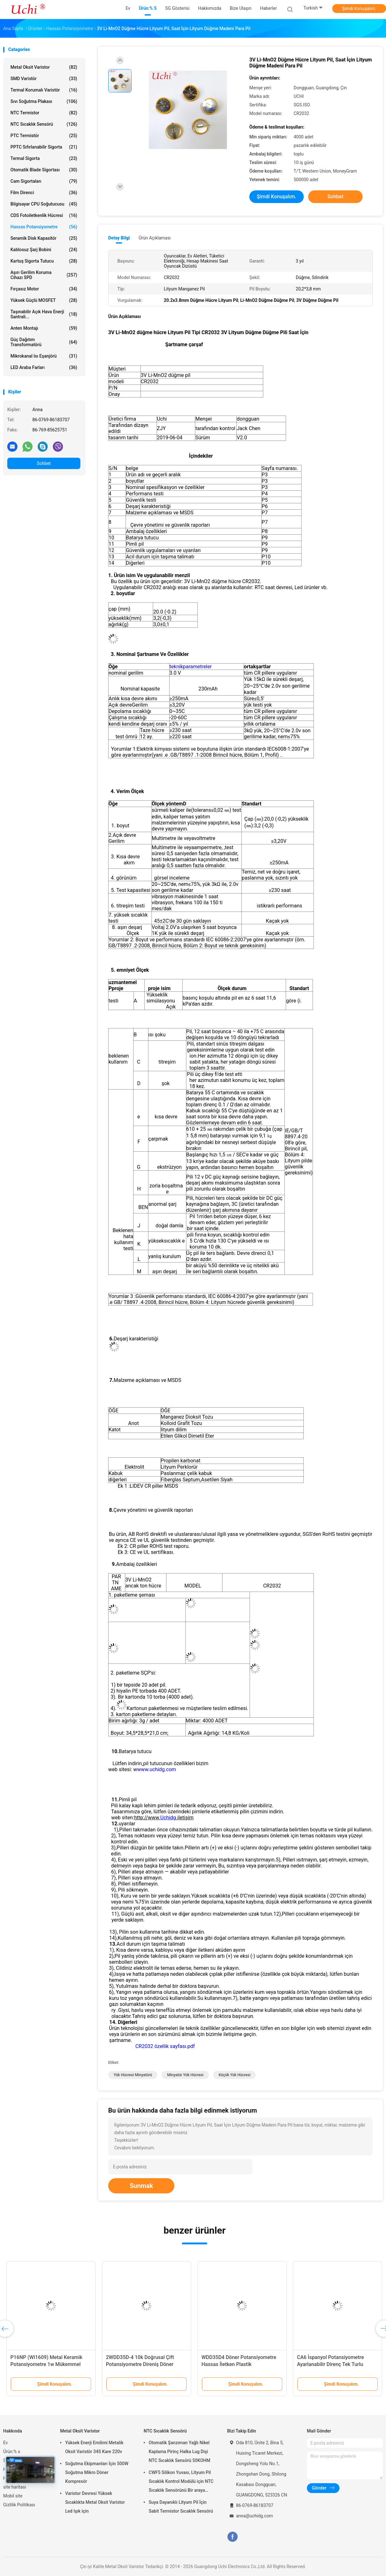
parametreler (197, 667)
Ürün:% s (11, 2451)
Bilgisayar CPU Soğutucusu (43, 204)
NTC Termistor (43, 113)
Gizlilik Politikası (19, 2504)
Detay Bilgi (119, 237)
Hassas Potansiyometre (43, 227)
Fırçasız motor (43, 289)
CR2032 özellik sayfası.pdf (165, 2046)
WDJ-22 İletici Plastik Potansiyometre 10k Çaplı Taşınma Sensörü (335, 2364)
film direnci (43, 192)
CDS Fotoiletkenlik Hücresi (43, 215)
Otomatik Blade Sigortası (43, 170)
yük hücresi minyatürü (133, 2075)
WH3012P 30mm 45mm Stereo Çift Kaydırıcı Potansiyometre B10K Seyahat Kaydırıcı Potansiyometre (144, 2364)
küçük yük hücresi (235, 2075)
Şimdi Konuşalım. (359, 8)
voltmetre (204, 838)
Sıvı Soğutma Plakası (43, 101)
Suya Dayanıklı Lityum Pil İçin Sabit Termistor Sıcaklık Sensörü (181, 2507)
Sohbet (44, 463)
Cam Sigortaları (43, 181)
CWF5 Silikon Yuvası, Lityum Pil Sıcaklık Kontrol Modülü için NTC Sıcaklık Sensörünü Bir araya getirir (181, 2482)
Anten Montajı (43, 328)
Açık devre (120, 705)
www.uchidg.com (156, 1769)
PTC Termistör (43, 135)
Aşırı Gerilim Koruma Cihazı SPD (43, 275)
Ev (5, 2442)
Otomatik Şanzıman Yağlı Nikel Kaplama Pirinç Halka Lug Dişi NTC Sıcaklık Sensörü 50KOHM (179, 2451)
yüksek (156, 1241)
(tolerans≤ (202, 810)
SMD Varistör (43, 78)
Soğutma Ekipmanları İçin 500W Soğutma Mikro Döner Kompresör (96, 2472)
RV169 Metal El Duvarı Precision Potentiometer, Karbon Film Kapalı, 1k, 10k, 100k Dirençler (48, 2364)
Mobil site (12, 2495)
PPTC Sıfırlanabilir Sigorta (43, 147)
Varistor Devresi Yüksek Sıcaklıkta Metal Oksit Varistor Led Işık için (95, 2502)
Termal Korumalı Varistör (43, 90)
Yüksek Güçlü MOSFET (43, 300)
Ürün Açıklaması (155, 237)
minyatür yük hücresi (185, 2075)
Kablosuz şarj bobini (43, 249)
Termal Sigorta (43, 158)
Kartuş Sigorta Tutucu (43, 261)
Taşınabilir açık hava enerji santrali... (43, 314)
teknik (176, 667)
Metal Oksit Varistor (43, 67)
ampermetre (207, 847)
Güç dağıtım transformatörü (43, 342)
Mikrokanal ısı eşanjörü (43, 356)
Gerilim (140, 705)
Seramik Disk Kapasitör (43, 238)
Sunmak (141, 2186)
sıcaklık (172, 1241)
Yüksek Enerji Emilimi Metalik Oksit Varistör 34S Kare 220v (94, 2447)
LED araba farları (43, 367)
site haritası (14, 2487)
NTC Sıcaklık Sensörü (43, 124)
